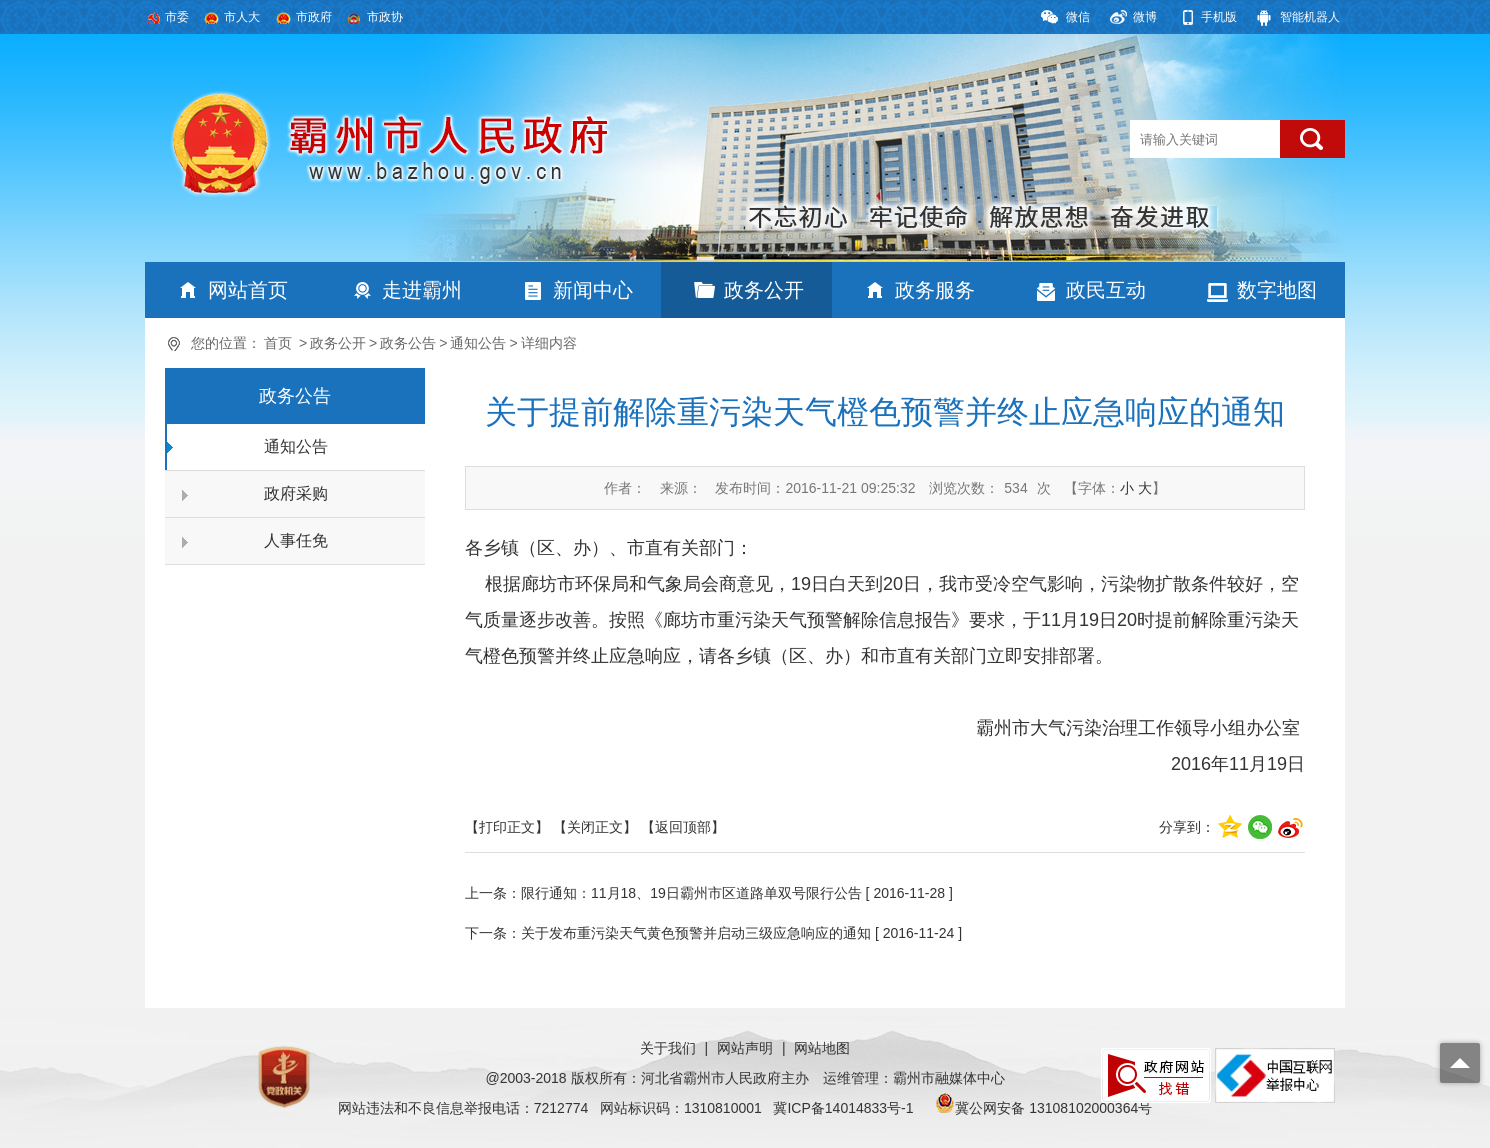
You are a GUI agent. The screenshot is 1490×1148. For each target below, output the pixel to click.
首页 (278, 343)
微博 (1145, 17)
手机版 (1219, 17)
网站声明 (745, 1048)
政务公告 (408, 343)
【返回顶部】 (683, 827)
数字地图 (1277, 290)
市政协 (385, 17)
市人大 (242, 17)
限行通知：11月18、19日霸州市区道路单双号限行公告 (691, 893)
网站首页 (248, 290)
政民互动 (1106, 290)
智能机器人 (1310, 17)
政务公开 (764, 290)
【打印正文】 (507, 827)
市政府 (314, 17)
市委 (177, 17)
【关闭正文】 (595, 827)
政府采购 (296, 493)
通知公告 (478, 343)
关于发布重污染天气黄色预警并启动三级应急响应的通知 (696, 933)
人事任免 (296, 540)
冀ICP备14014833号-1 (843, 1108)
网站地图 (822, 1048)
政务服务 (935, 290)
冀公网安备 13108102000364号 (1053, 1108)
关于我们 (668, 1048)
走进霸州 (422, 290)
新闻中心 (593, 290)
